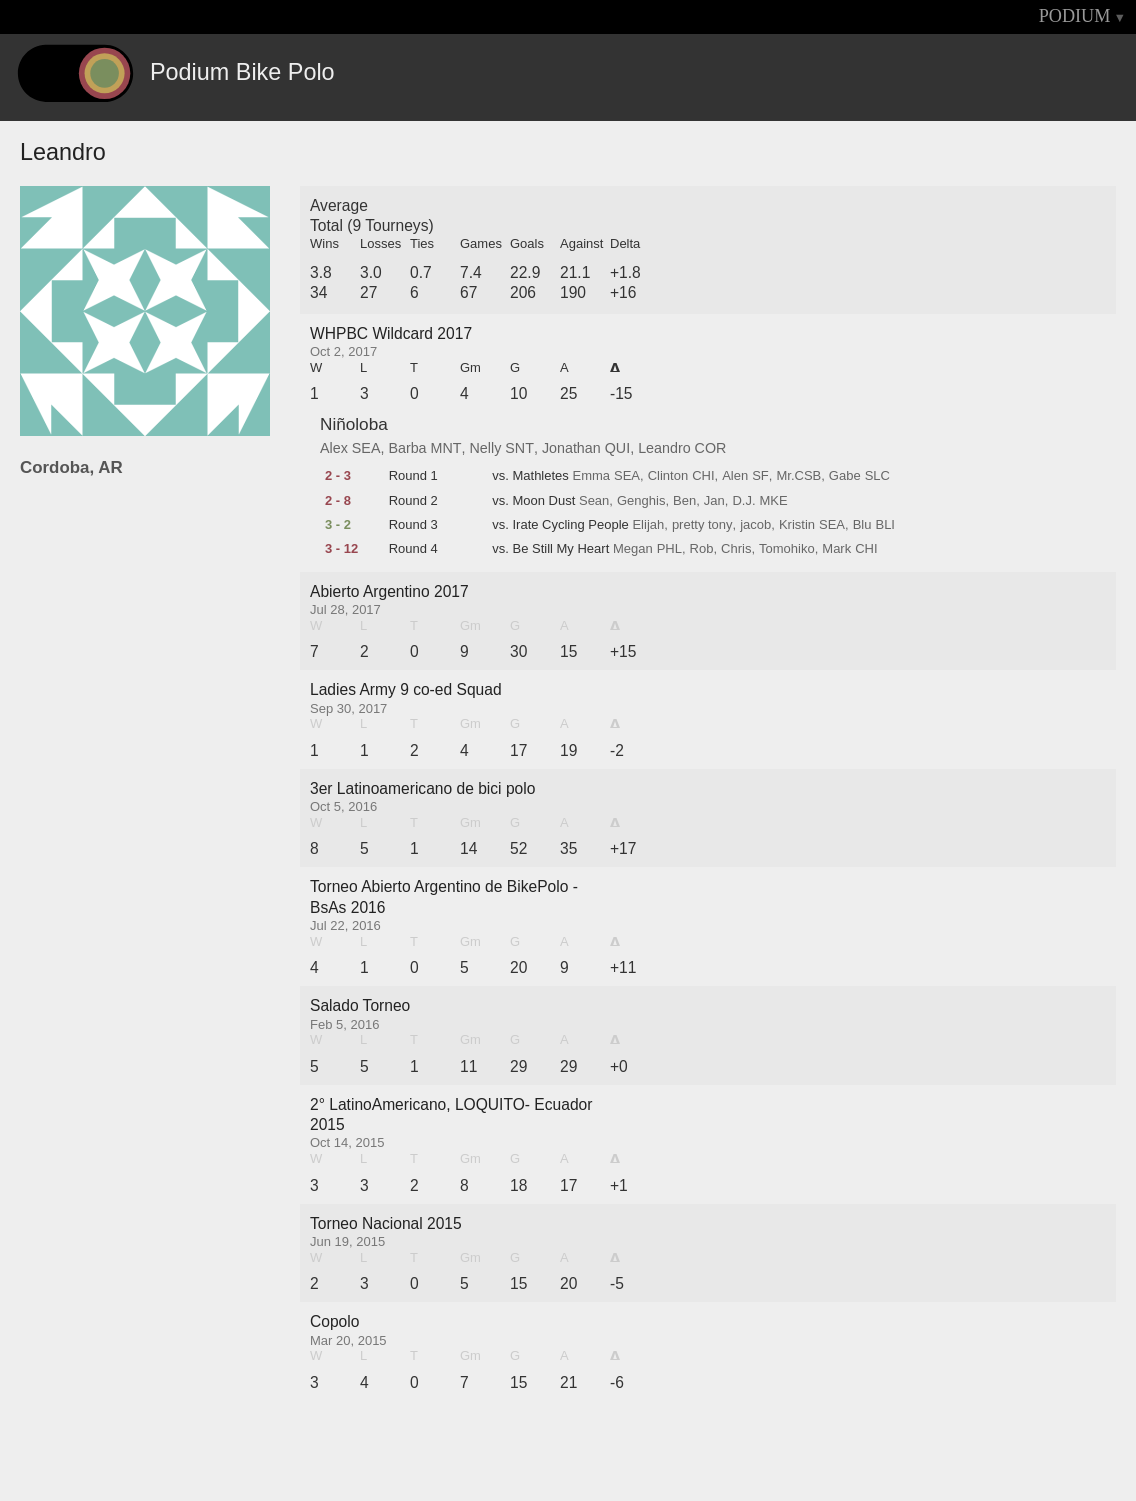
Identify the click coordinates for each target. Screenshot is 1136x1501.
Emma (591, 476)
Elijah (648, 525)
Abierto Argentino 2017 (389, 591)
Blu (862, 525)
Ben (684, 501)
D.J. (743, 501)
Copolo (334, 1321)
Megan (633, 549)
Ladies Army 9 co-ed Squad (406, 689)
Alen (735, 476)
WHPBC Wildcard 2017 (391, 333)
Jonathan (571, 448)
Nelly (486, 448)
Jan (714, 501)
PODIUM (1075, 16)
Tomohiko (787, 549)
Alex (334, 448)
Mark (836, 549)
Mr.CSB (798, 476)
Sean (594, 501)
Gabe (845, 476)
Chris (736, 549)
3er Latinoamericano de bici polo (422, 788)
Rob (702, 549)
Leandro (664, 448)
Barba (407, 448)
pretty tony (702, 525)
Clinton (668, 476)
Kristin (797, 525)
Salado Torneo (360, 1005)
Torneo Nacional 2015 (386, 1223)
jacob (755, 525)
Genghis (641, 501)
